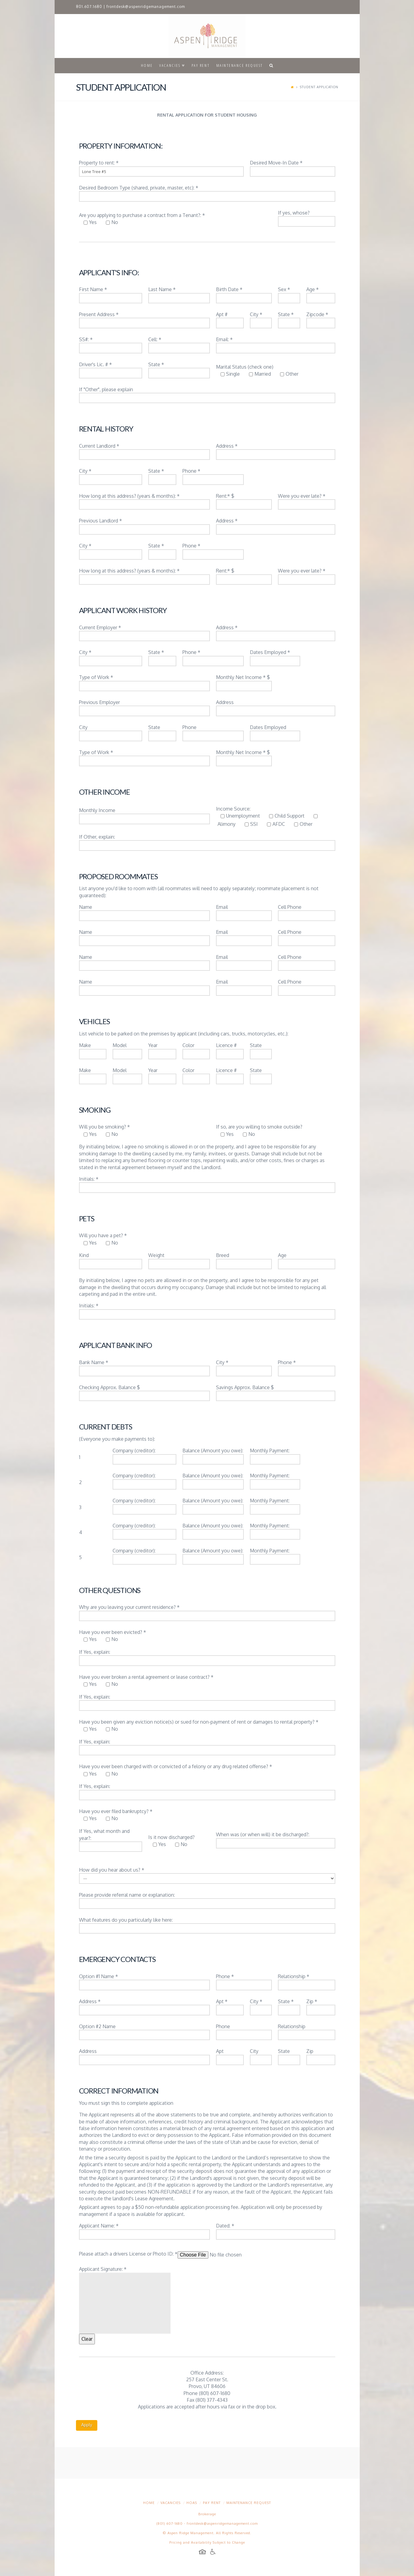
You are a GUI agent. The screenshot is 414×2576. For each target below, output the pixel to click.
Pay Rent (212, 2503)
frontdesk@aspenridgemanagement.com (145, 6)
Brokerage (207, 2514)
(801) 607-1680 (170, 2523)
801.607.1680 (89, 6)
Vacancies (170, 2503)
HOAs (191, 2503)
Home (149, 2503)
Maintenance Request (248, 2503)
